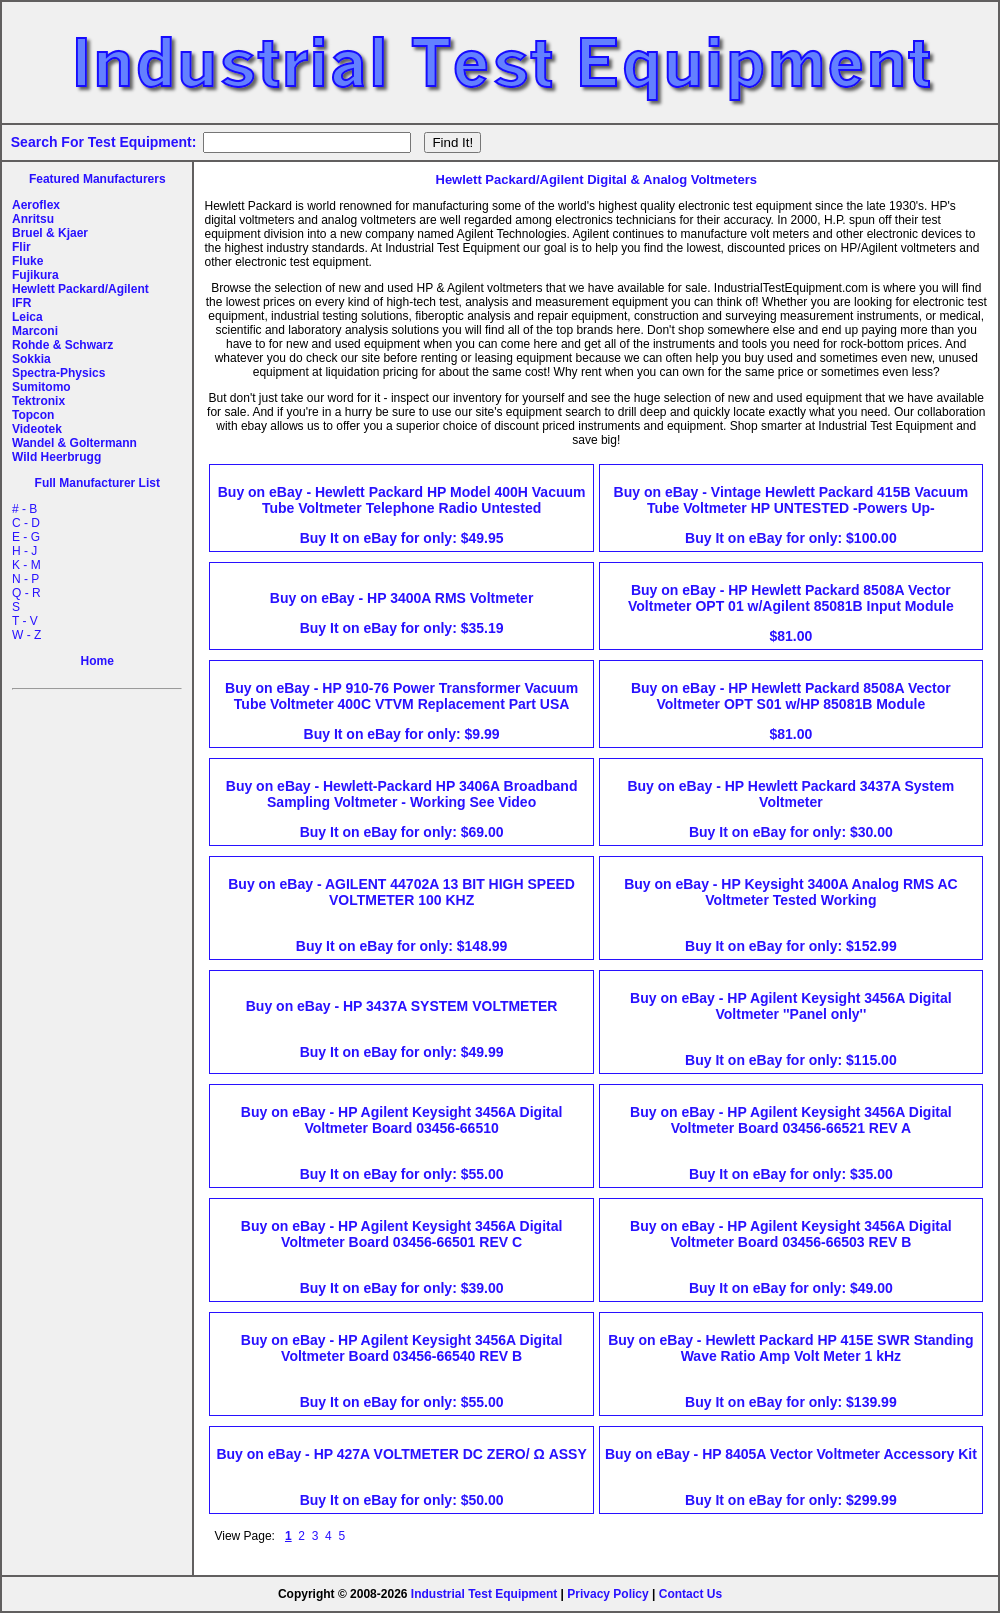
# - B (24, 509)
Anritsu (33, 219)
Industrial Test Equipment (484, 1594)
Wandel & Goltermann (74, 443)
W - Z (26, 635)
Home (97, 661)
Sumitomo (41, 387)
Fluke (27, 261)
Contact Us (690, 1594)
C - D (26, 523)
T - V (25, 621)
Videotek (37, 429)
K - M (26, 565)
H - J (24, 551)
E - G (26, 537)
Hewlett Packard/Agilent (80, 289)
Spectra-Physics (58, 373)
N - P (25, 579)
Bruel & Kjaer (50, 233)
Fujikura (35, 275)
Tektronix (38, 401)
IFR (21, 303)
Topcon (33, 415)
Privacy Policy (607, 1594)
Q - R (26, 593)
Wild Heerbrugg (56, 457)
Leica (27, 317)
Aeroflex (36, 205)
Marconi (35, 331)
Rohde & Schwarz (62, 345)
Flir (21, 247)
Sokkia (31, 359)
